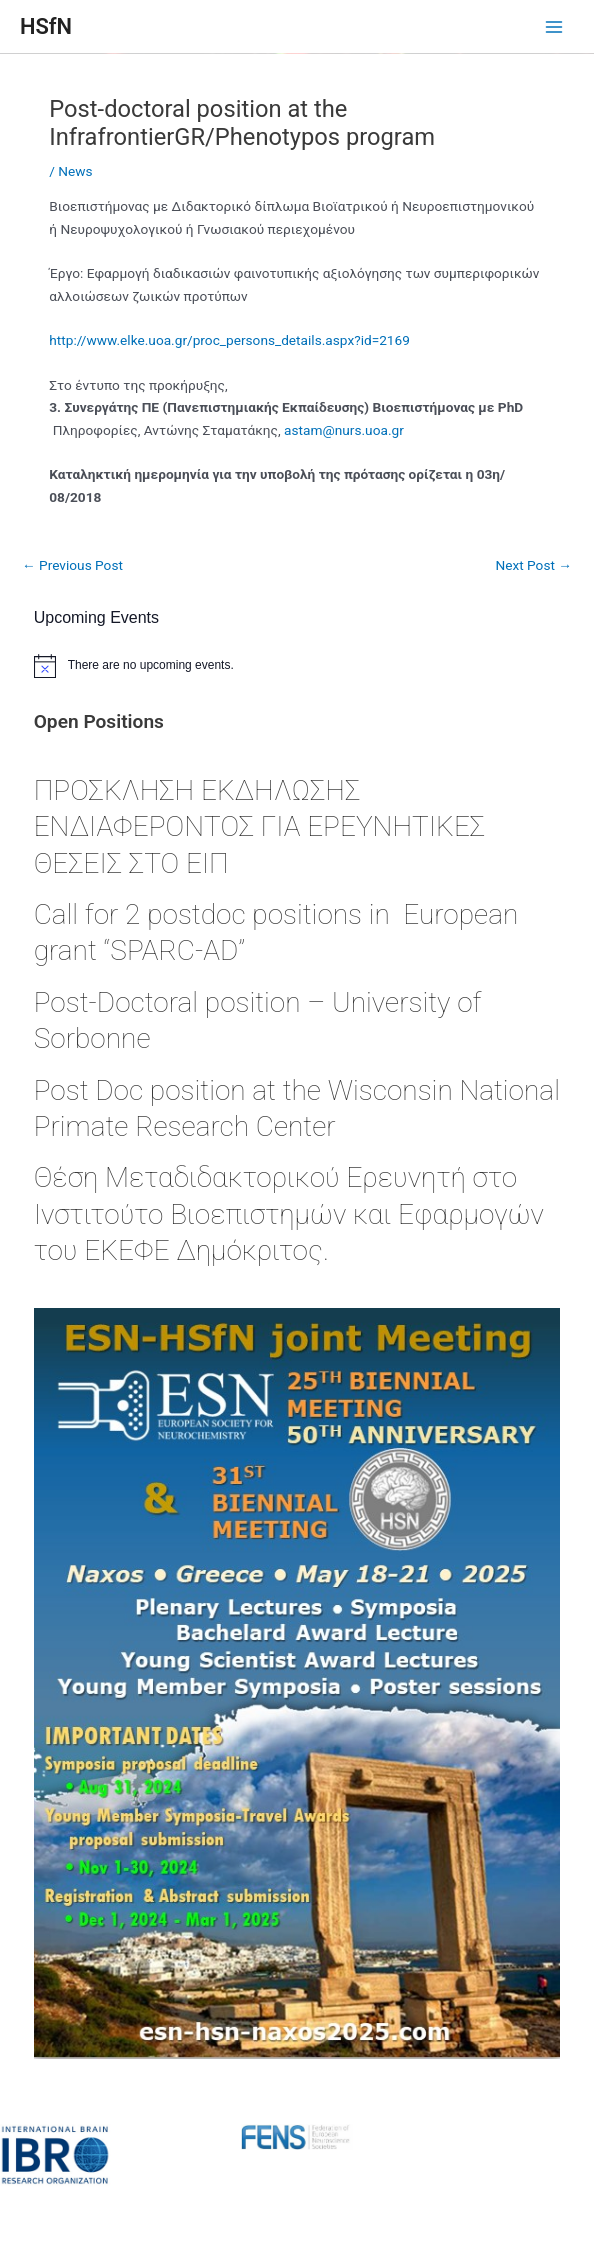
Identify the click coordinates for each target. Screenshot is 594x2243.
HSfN (46, 26)
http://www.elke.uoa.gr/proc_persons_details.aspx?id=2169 (229, 340)
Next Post (533, 565)
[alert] (297, 666)
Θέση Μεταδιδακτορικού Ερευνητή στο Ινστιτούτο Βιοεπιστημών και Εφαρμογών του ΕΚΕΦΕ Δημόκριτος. (289, 1214)
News (75, 171)
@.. (344, 430)
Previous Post (72, 565)
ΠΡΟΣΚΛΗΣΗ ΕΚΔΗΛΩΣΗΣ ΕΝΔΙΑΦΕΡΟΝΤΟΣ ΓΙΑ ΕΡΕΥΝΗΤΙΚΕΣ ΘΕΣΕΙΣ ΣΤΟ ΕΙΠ (259, 827)
